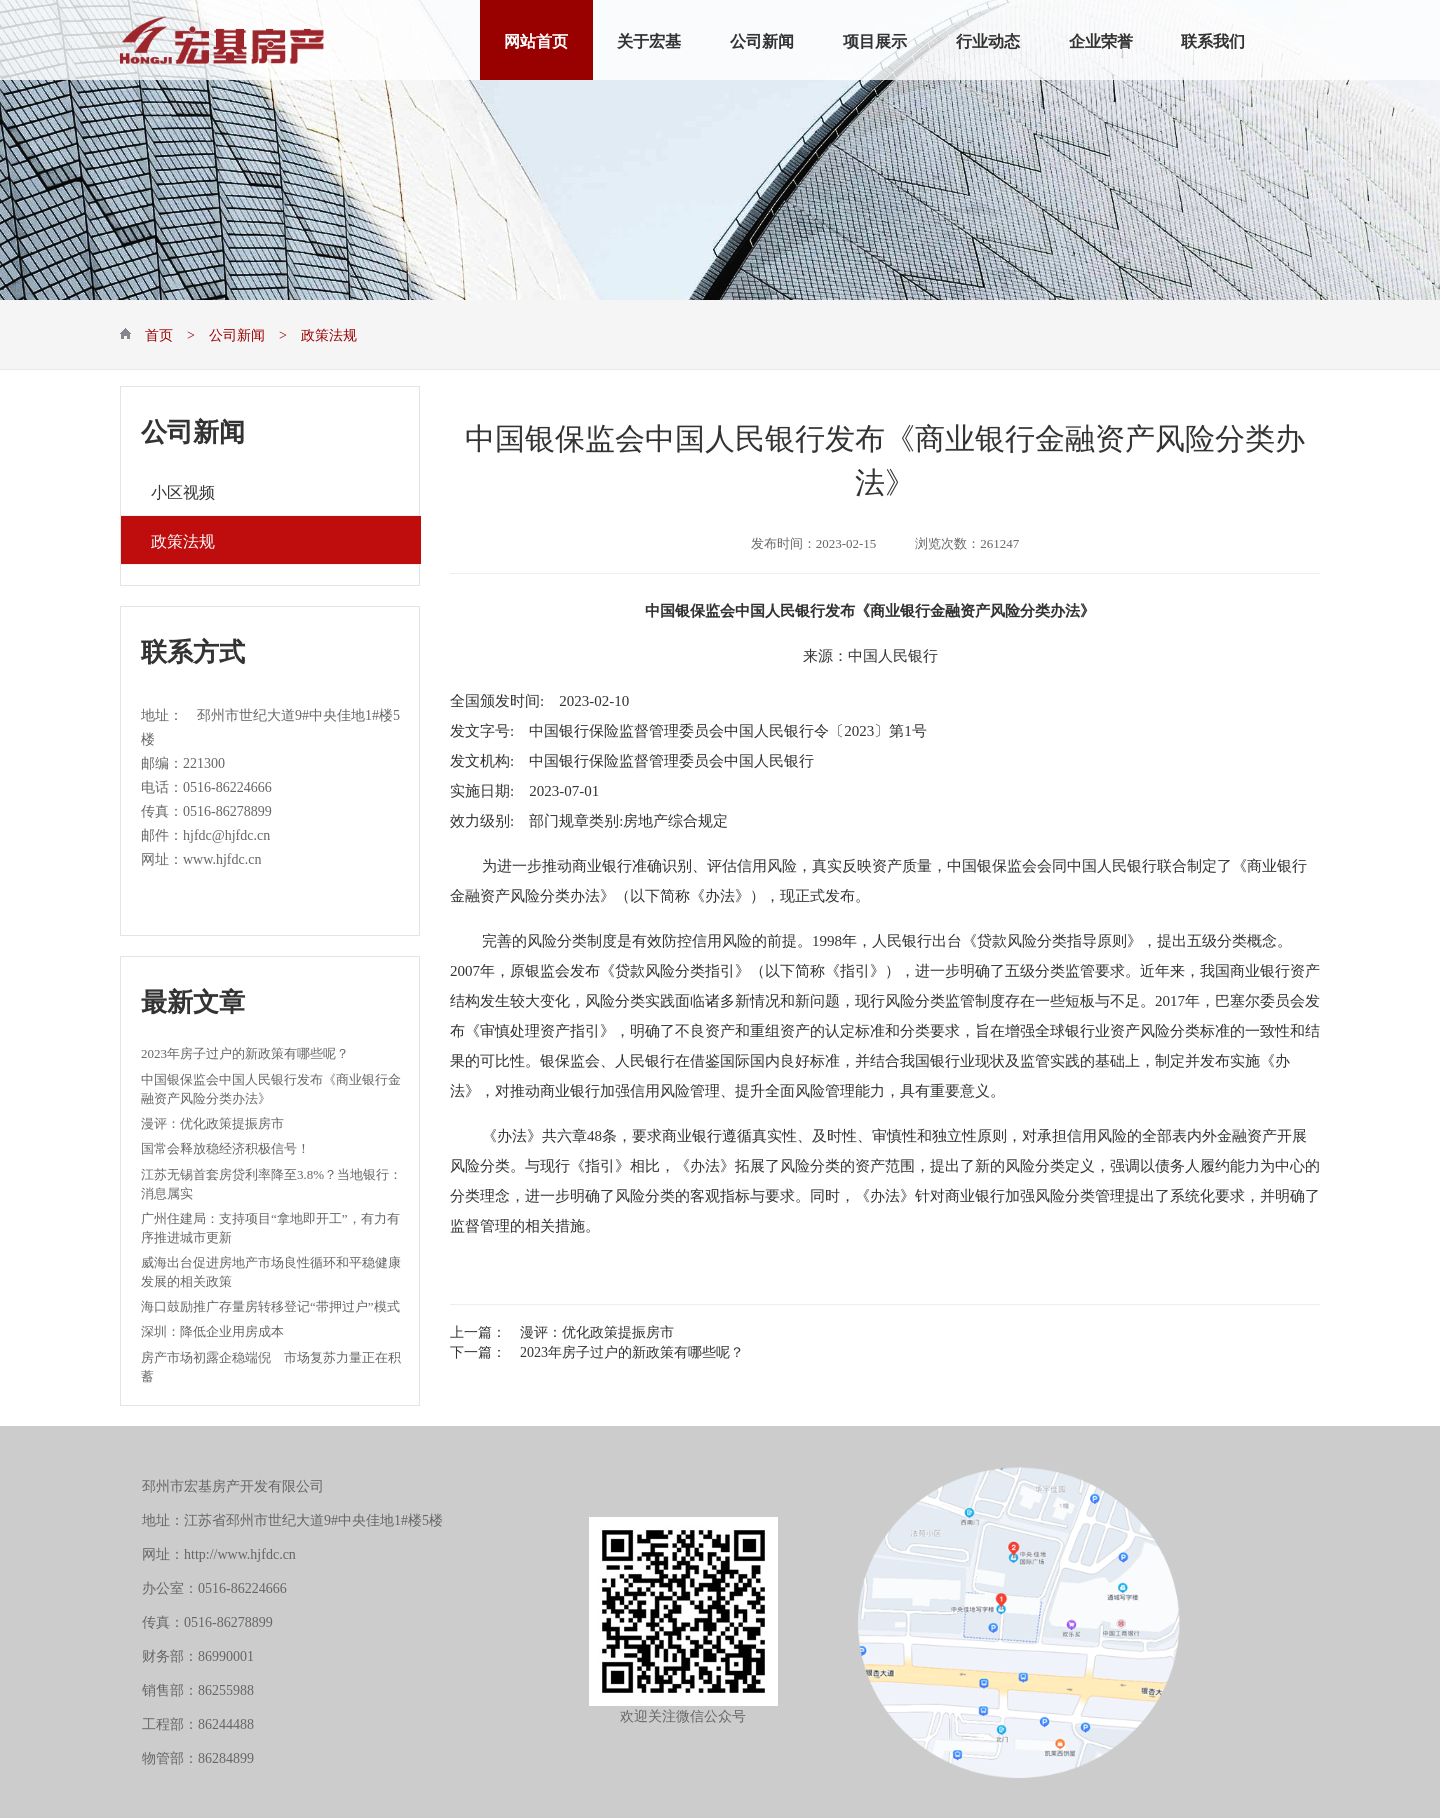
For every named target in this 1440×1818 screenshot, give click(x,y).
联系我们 (1213, 39)
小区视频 (183, 490)
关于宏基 (649, 39)
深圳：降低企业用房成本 (212, 1329)
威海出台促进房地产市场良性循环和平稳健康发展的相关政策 (271, 1270)
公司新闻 (762, 39)
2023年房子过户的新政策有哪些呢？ (245, 1051)
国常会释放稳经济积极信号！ (225, 1146)
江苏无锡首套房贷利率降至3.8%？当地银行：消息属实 (271, 1182)
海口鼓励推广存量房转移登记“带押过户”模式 (270, 1304)
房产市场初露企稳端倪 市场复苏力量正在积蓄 (271, 1365)
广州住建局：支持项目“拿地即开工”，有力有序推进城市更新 (270, 1226)
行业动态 (988, 39)
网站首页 (536, 39)
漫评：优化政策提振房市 (212, 1121)
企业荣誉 (1101, 39)
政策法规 (183, 539)
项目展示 (875, 39)
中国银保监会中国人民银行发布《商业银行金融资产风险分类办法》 (271, 1087)
